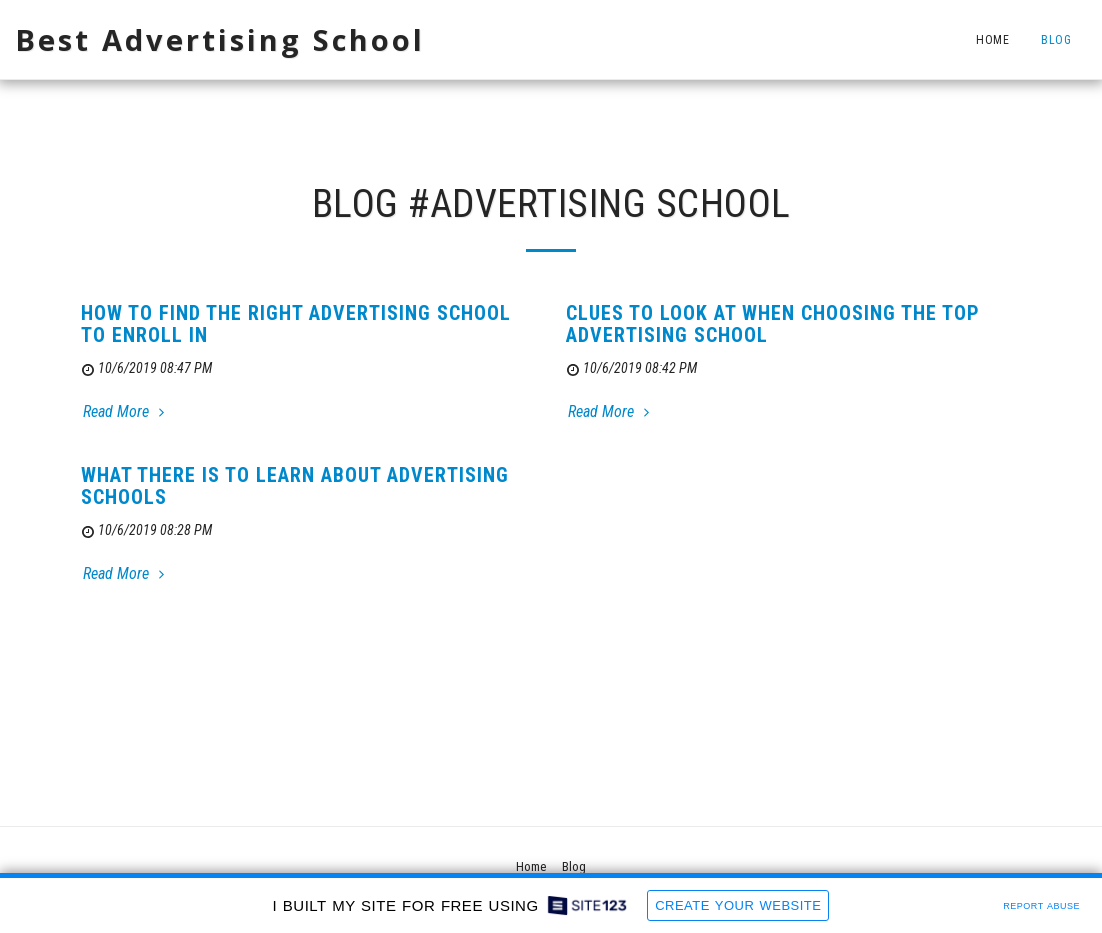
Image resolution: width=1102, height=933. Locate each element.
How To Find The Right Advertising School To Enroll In (296, 324)
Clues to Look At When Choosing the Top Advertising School (773, 324)
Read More (126, 411)
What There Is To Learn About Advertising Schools (295, 486)
